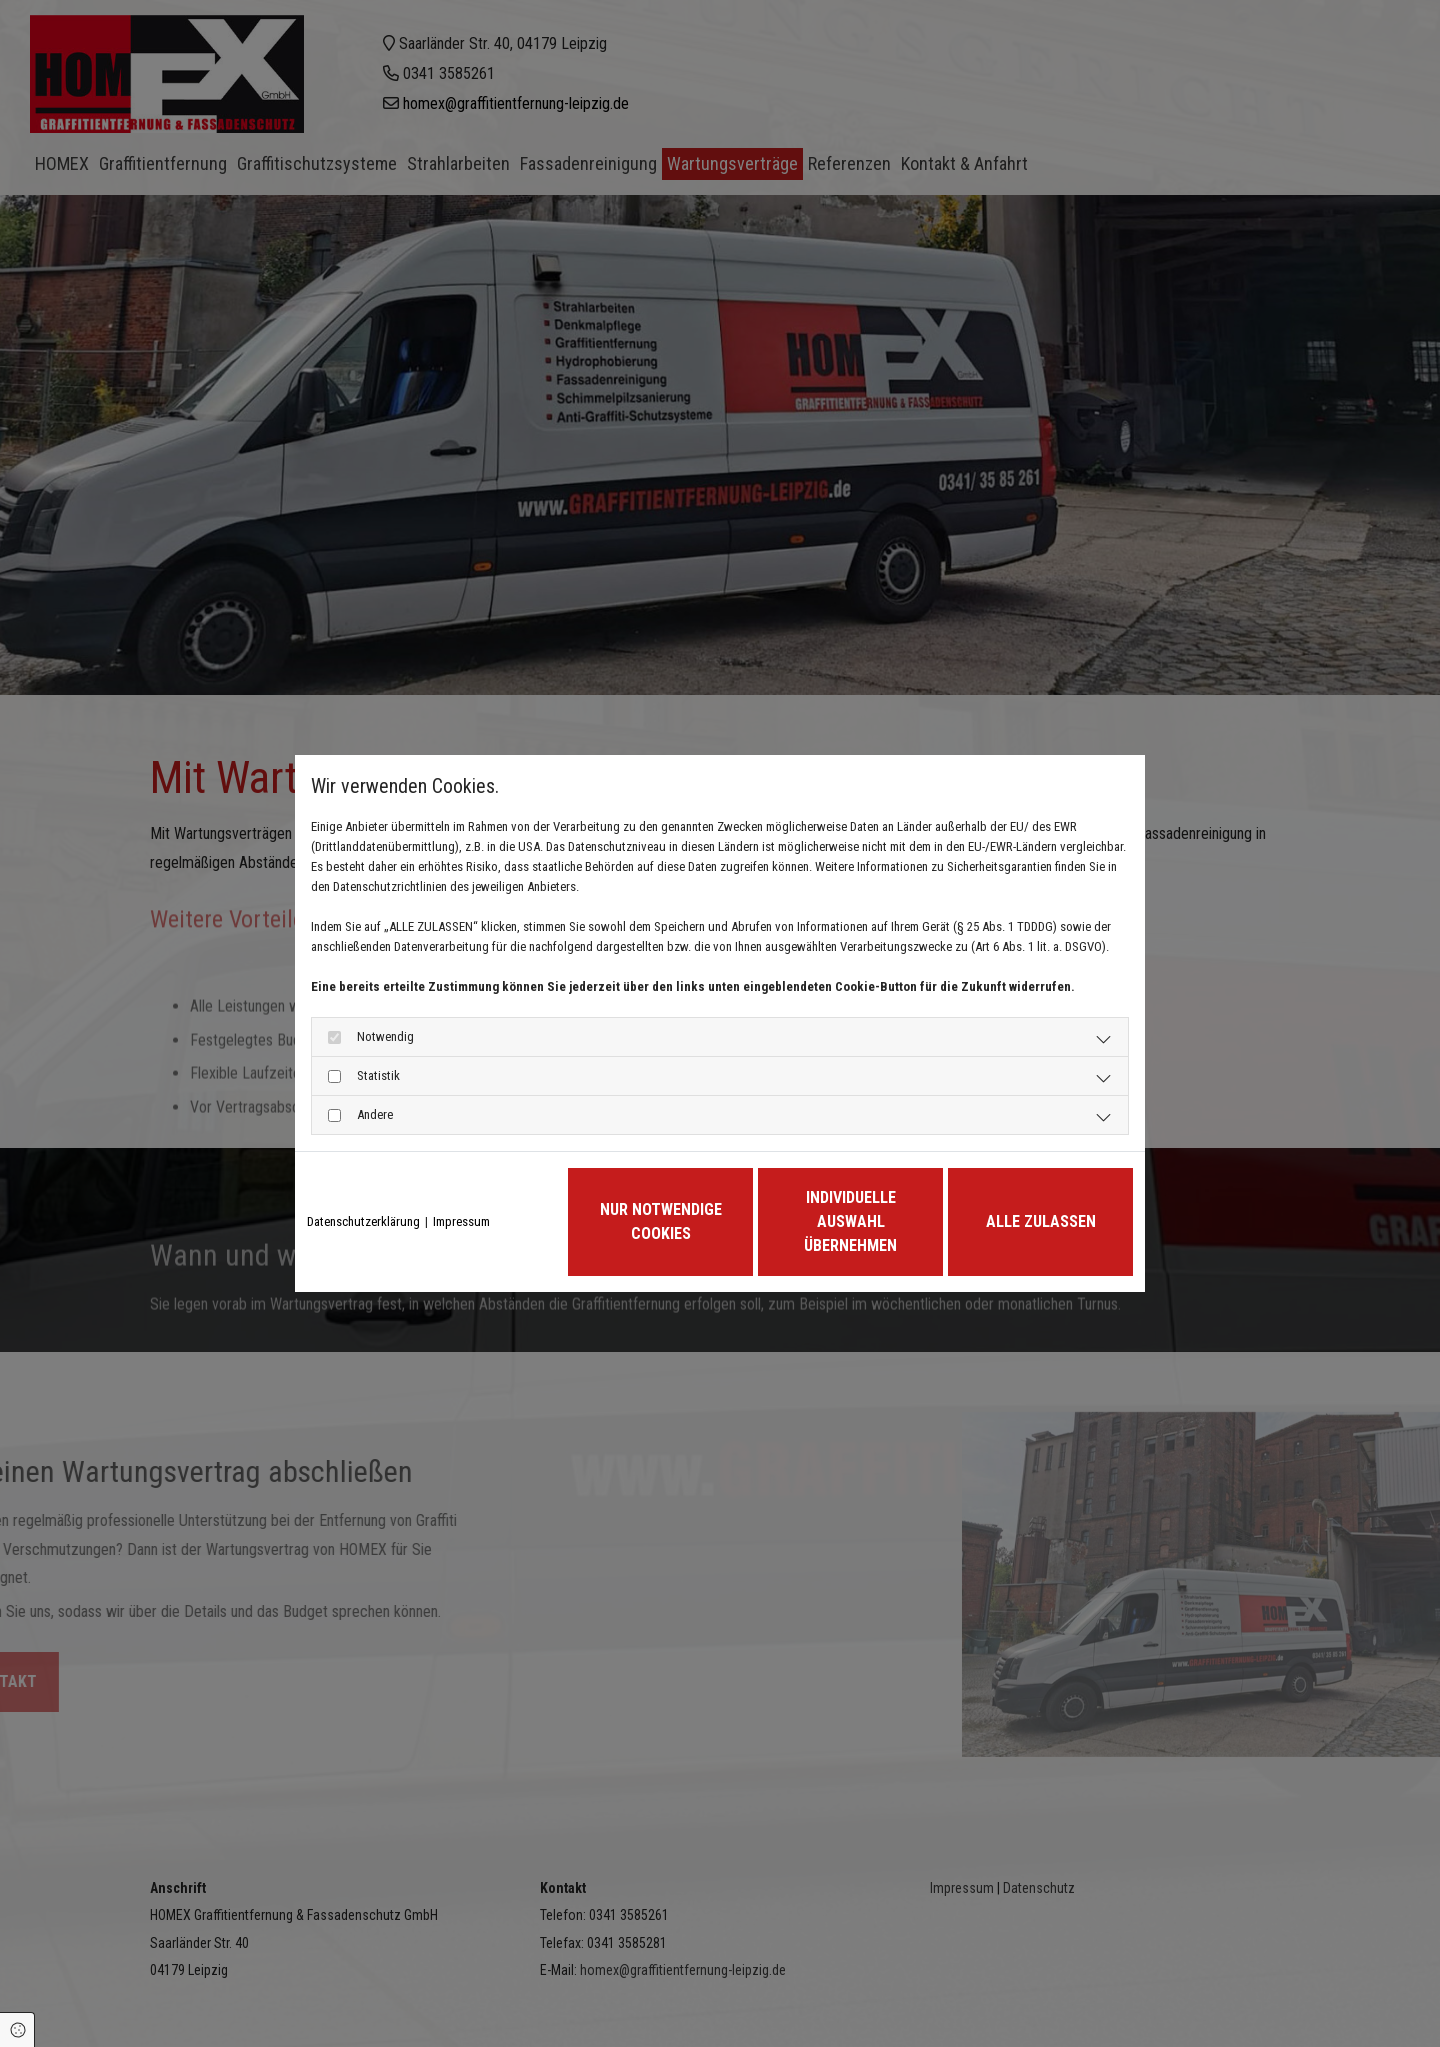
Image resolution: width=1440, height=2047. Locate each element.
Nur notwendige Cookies (661, 1221)
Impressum (461, 1221)
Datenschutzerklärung (363, 1221)
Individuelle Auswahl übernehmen (850, 1221)
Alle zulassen (1041, 1221)
